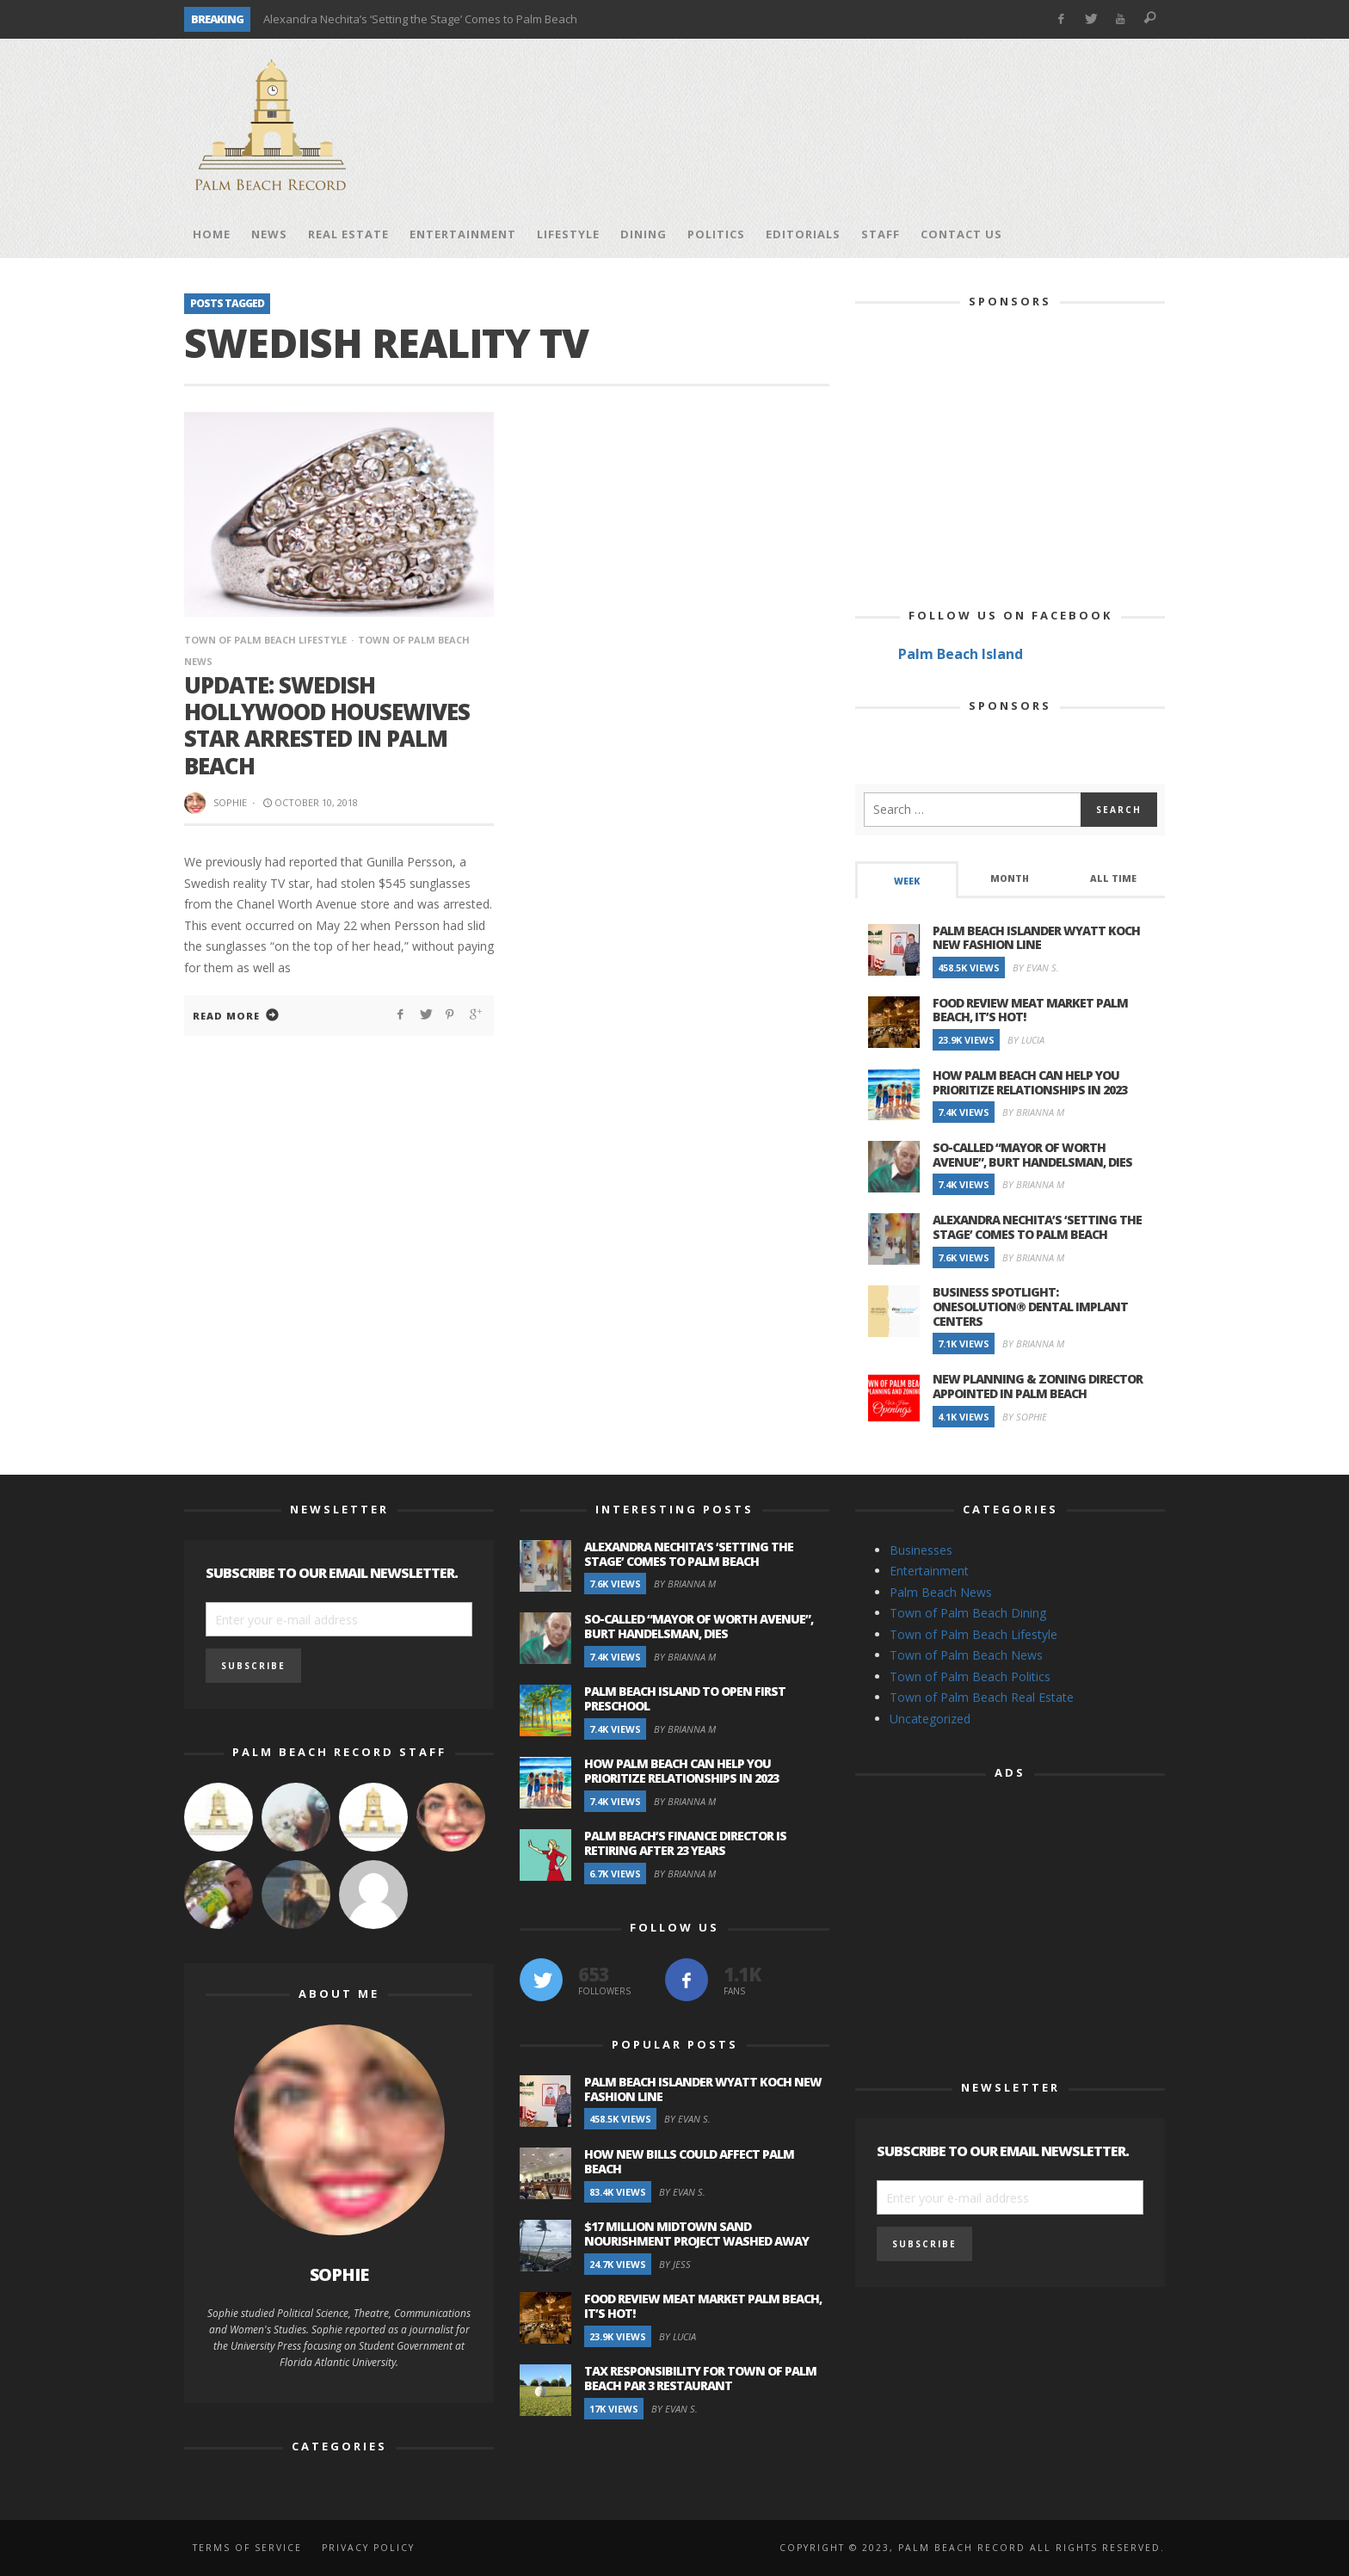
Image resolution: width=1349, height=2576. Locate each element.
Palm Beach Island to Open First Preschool (684, 1698)
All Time (1113, 878)
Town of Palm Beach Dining (968, 1613)
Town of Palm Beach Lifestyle (265, 639)
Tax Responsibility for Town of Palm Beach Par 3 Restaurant (700, 2378)
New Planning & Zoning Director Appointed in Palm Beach (1038, 1386)
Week (907, 881)
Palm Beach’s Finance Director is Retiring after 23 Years (685, 1842)
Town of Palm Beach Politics (970, 1676)
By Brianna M (1033, 1112)
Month (1009, 878)
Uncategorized (930, 1718)
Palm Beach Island (960, 653)
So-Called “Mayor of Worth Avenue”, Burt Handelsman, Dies (1032, 1154)
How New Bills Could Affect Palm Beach (689, 2161)
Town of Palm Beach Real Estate (982, 1697)
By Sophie (1024, 1416)
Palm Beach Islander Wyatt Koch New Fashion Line (1036, 937)
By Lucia (1025, 1039)
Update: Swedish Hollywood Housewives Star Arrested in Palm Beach (327, 725)
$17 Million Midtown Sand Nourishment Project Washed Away (696, 2233)
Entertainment (929, 1570)
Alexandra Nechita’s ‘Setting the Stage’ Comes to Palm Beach (420, 19)
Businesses (921, 1550)
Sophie (230, 802)
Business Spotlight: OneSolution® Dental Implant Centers (1030, 1306)
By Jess (675, 2264)
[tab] (906, 879)
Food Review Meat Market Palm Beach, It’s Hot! (1030, 1010)
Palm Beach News (941, 1592)
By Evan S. (1036, 967)
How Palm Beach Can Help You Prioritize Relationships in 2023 (1030, 1082)
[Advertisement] (852, 124)
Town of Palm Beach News (966, 1655)
